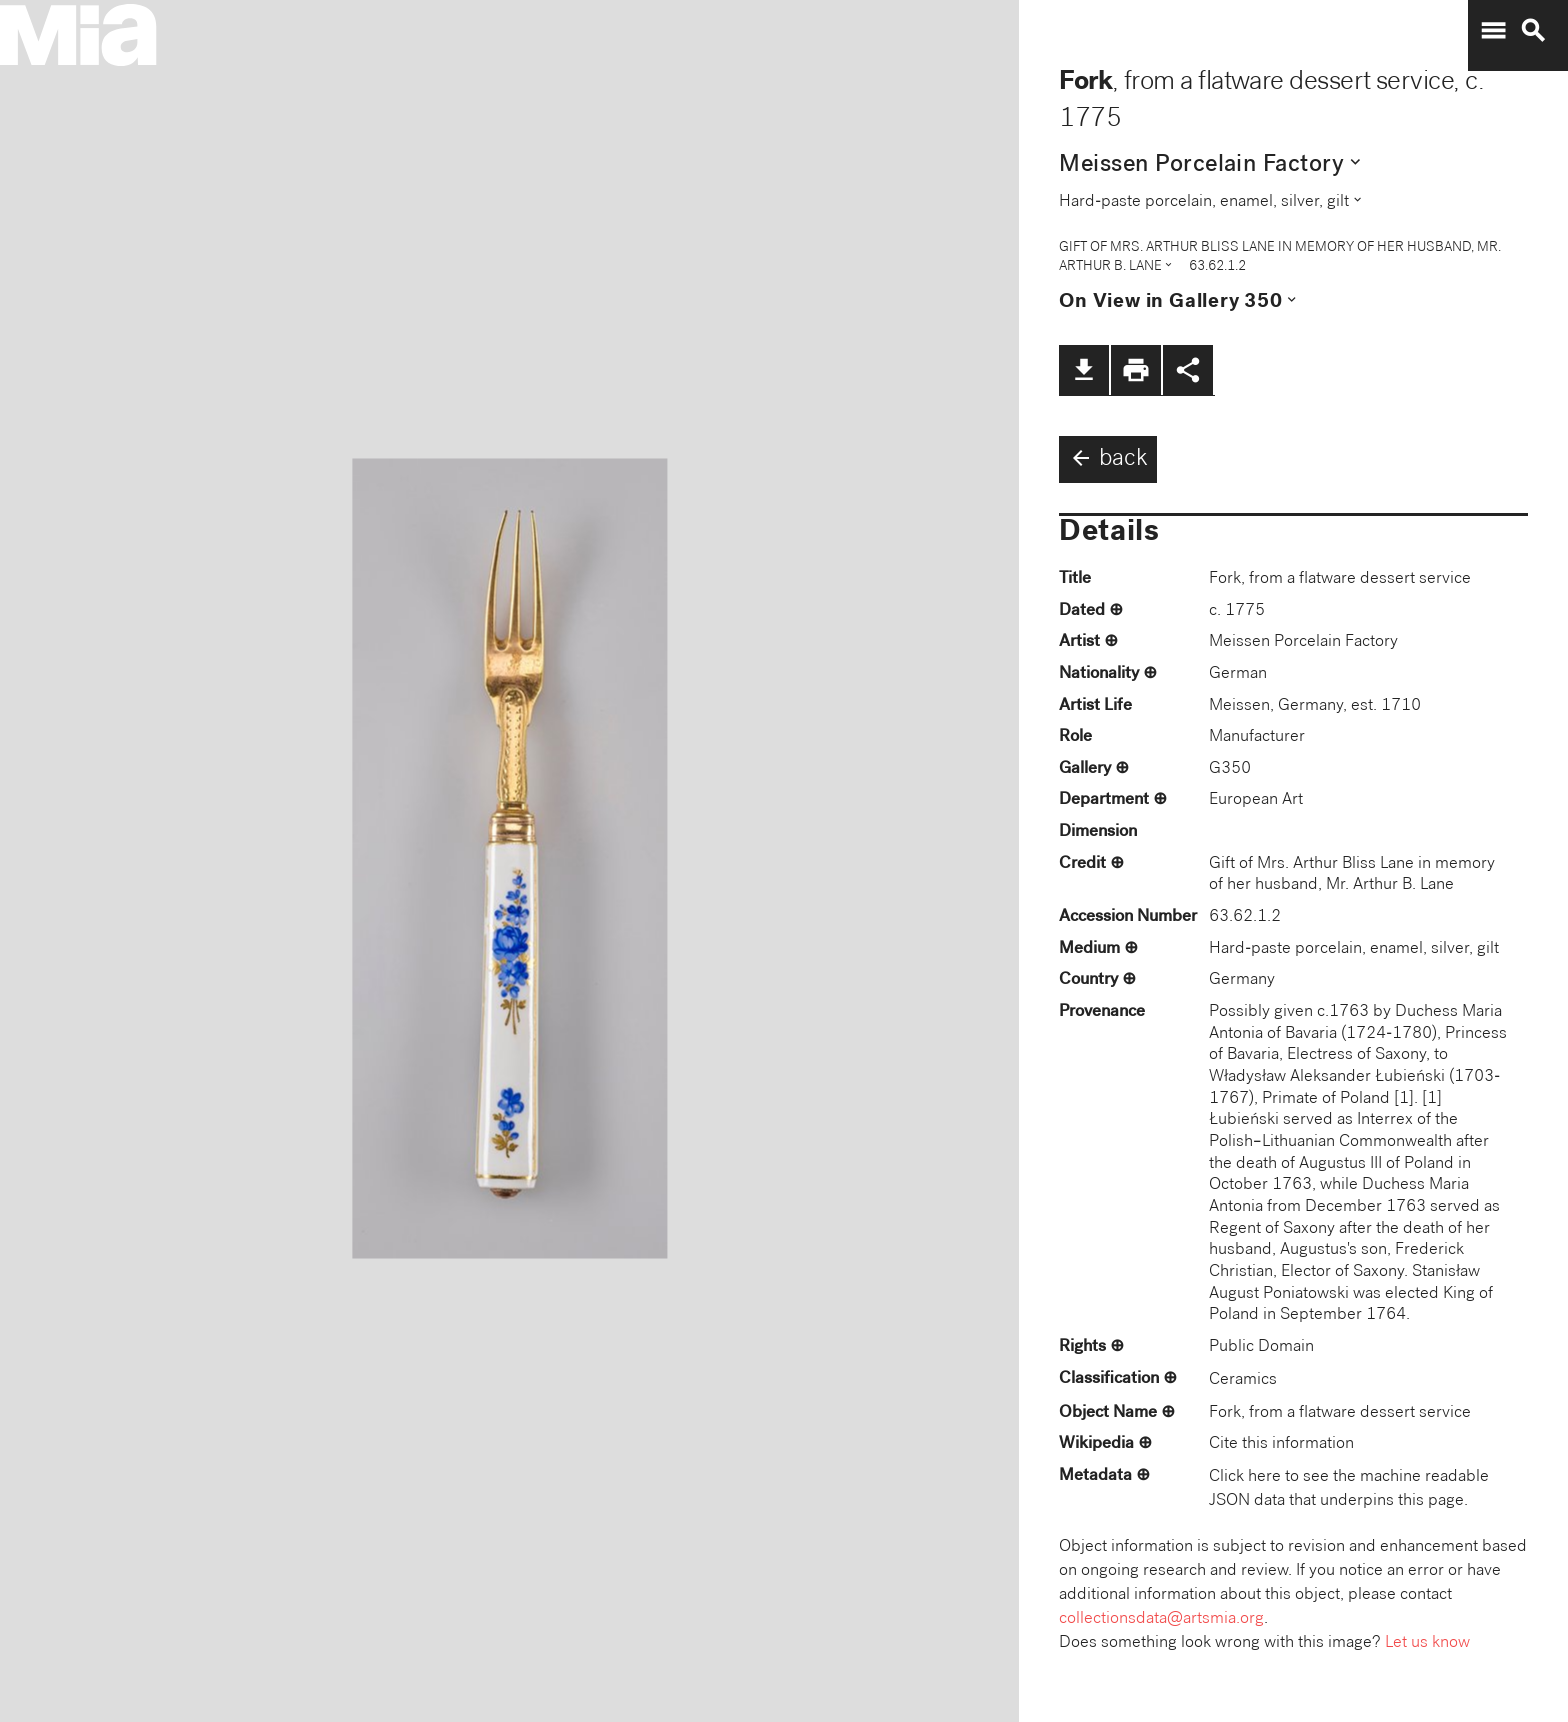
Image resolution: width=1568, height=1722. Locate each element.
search (1533, 31)
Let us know (1427, 1643)
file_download (1084, 370)
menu (1493, 31)
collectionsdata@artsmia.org (1161, 1619)
